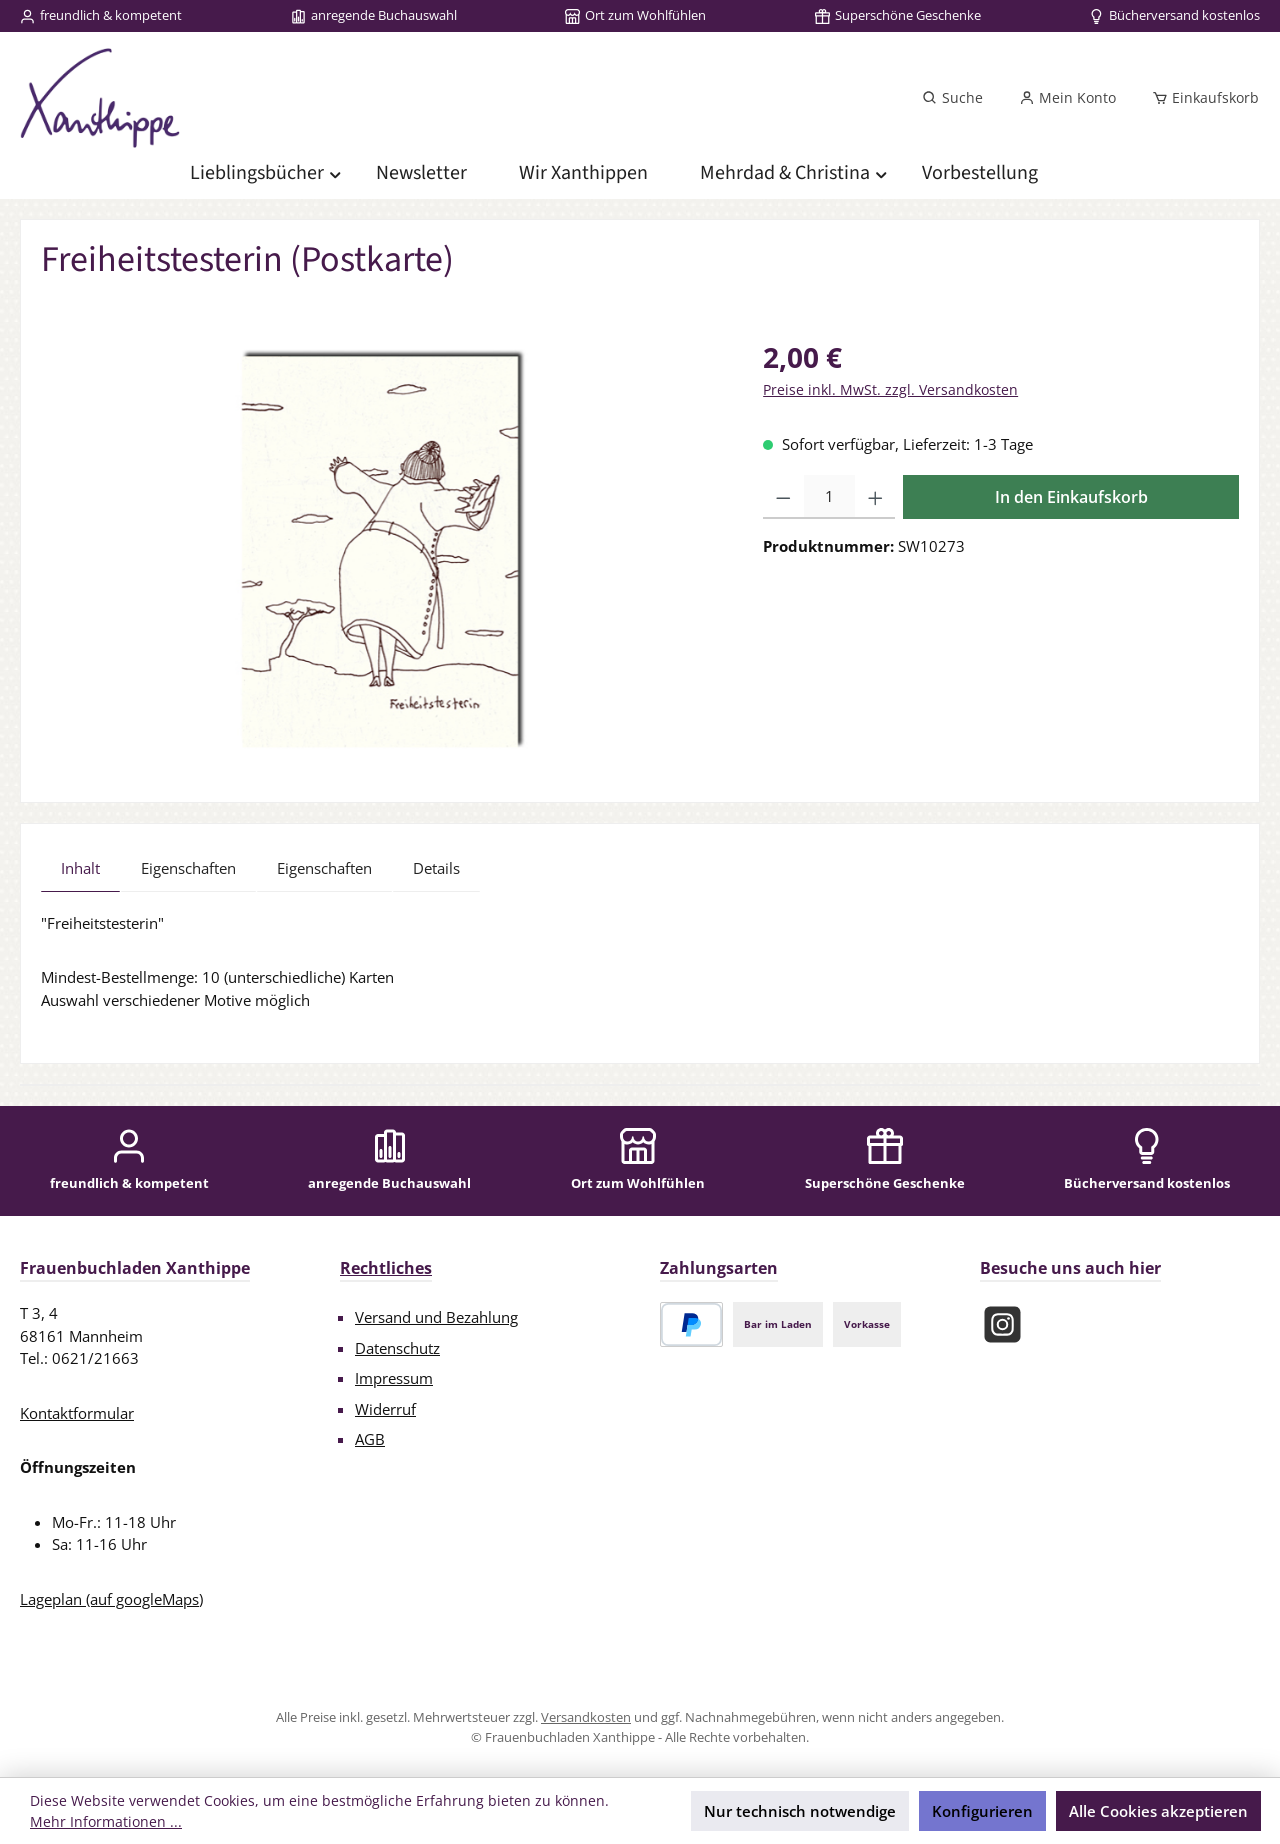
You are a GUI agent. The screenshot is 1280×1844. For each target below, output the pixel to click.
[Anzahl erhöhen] (875, 497)
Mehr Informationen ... (106, 1821)
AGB (370, 1439)
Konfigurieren (982, 1811)
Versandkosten (586, 1717)
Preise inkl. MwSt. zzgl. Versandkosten (890, 389)
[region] (382, 551)
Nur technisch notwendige (800, 1811)
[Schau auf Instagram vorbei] (1002, 1324)
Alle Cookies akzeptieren (1158, 1811)
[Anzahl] (829, 497)
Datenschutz (397, 1348)
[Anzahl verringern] (783, 497)
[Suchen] (952, 98)
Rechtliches (386, 1268)
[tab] (80, 868)
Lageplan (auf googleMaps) (111, 1599)
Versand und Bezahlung (436, 1317)
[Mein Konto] (1067, 98)
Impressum (394, 1378)
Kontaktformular (77, 1413)
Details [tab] (436, 868)
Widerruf (385, 1409)
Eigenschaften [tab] (188, 868)
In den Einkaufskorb (1071, 497)
